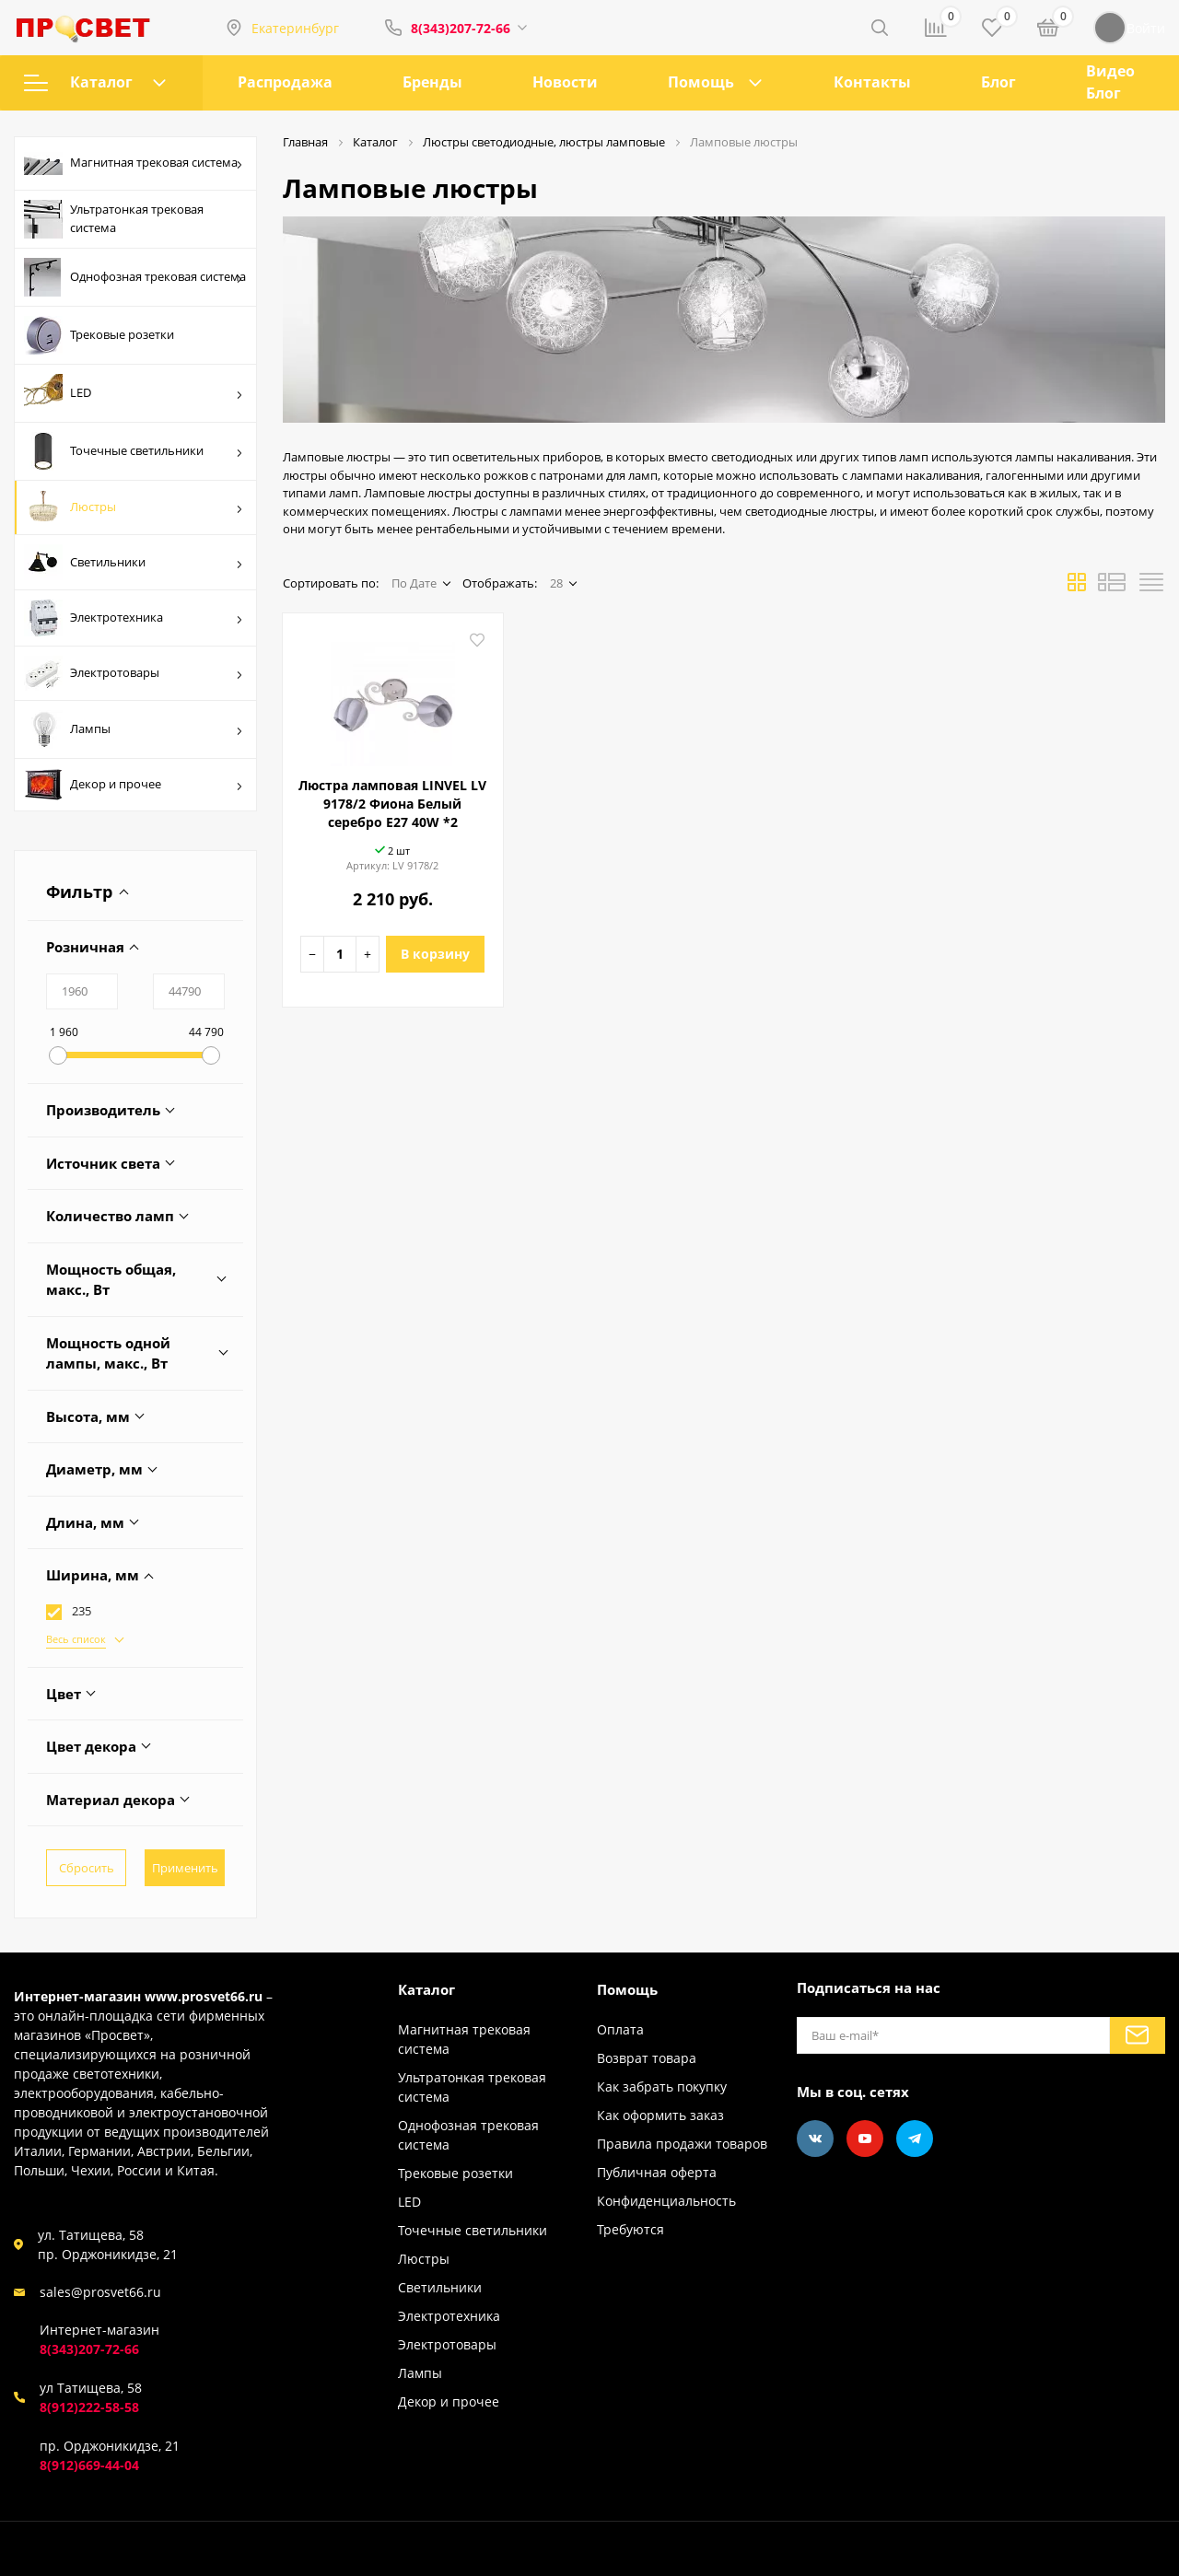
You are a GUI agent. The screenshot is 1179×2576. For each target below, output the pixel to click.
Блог (998, 82)
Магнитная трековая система (133, 164)
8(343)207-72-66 (460, 28)
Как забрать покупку (662, 2086)
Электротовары (133, 673)
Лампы (133, 729)
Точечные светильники (133, 451)
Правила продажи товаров (682, 2143)
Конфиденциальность (666, 2200)
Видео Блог (1110, 82)
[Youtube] (864, 2138)
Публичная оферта (657, 2172)
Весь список (76, 1639)
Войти (1129, 27)
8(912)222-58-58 (89, 2407)
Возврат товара (646, 2058)
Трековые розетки (99, 335)
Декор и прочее (133, 784)
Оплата (620, 2029)
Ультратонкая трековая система (114, 219)
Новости (565, 82)
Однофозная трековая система (135, 277)
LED (133, 393)
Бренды (432, 82)
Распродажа (285, 82)
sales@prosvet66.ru (100, 2292)
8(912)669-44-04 (89, 2465)
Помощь (701, 82)
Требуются (630, 2229)
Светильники (133, 562)
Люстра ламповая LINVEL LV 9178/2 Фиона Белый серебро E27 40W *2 (392, 803)
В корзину (435, 953)
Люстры (133, 507)
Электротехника (133, 618)
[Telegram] (914, 2138)
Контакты (872, 82)
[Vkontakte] (815, 2138)
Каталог (95, 82)
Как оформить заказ (660, 2115)
